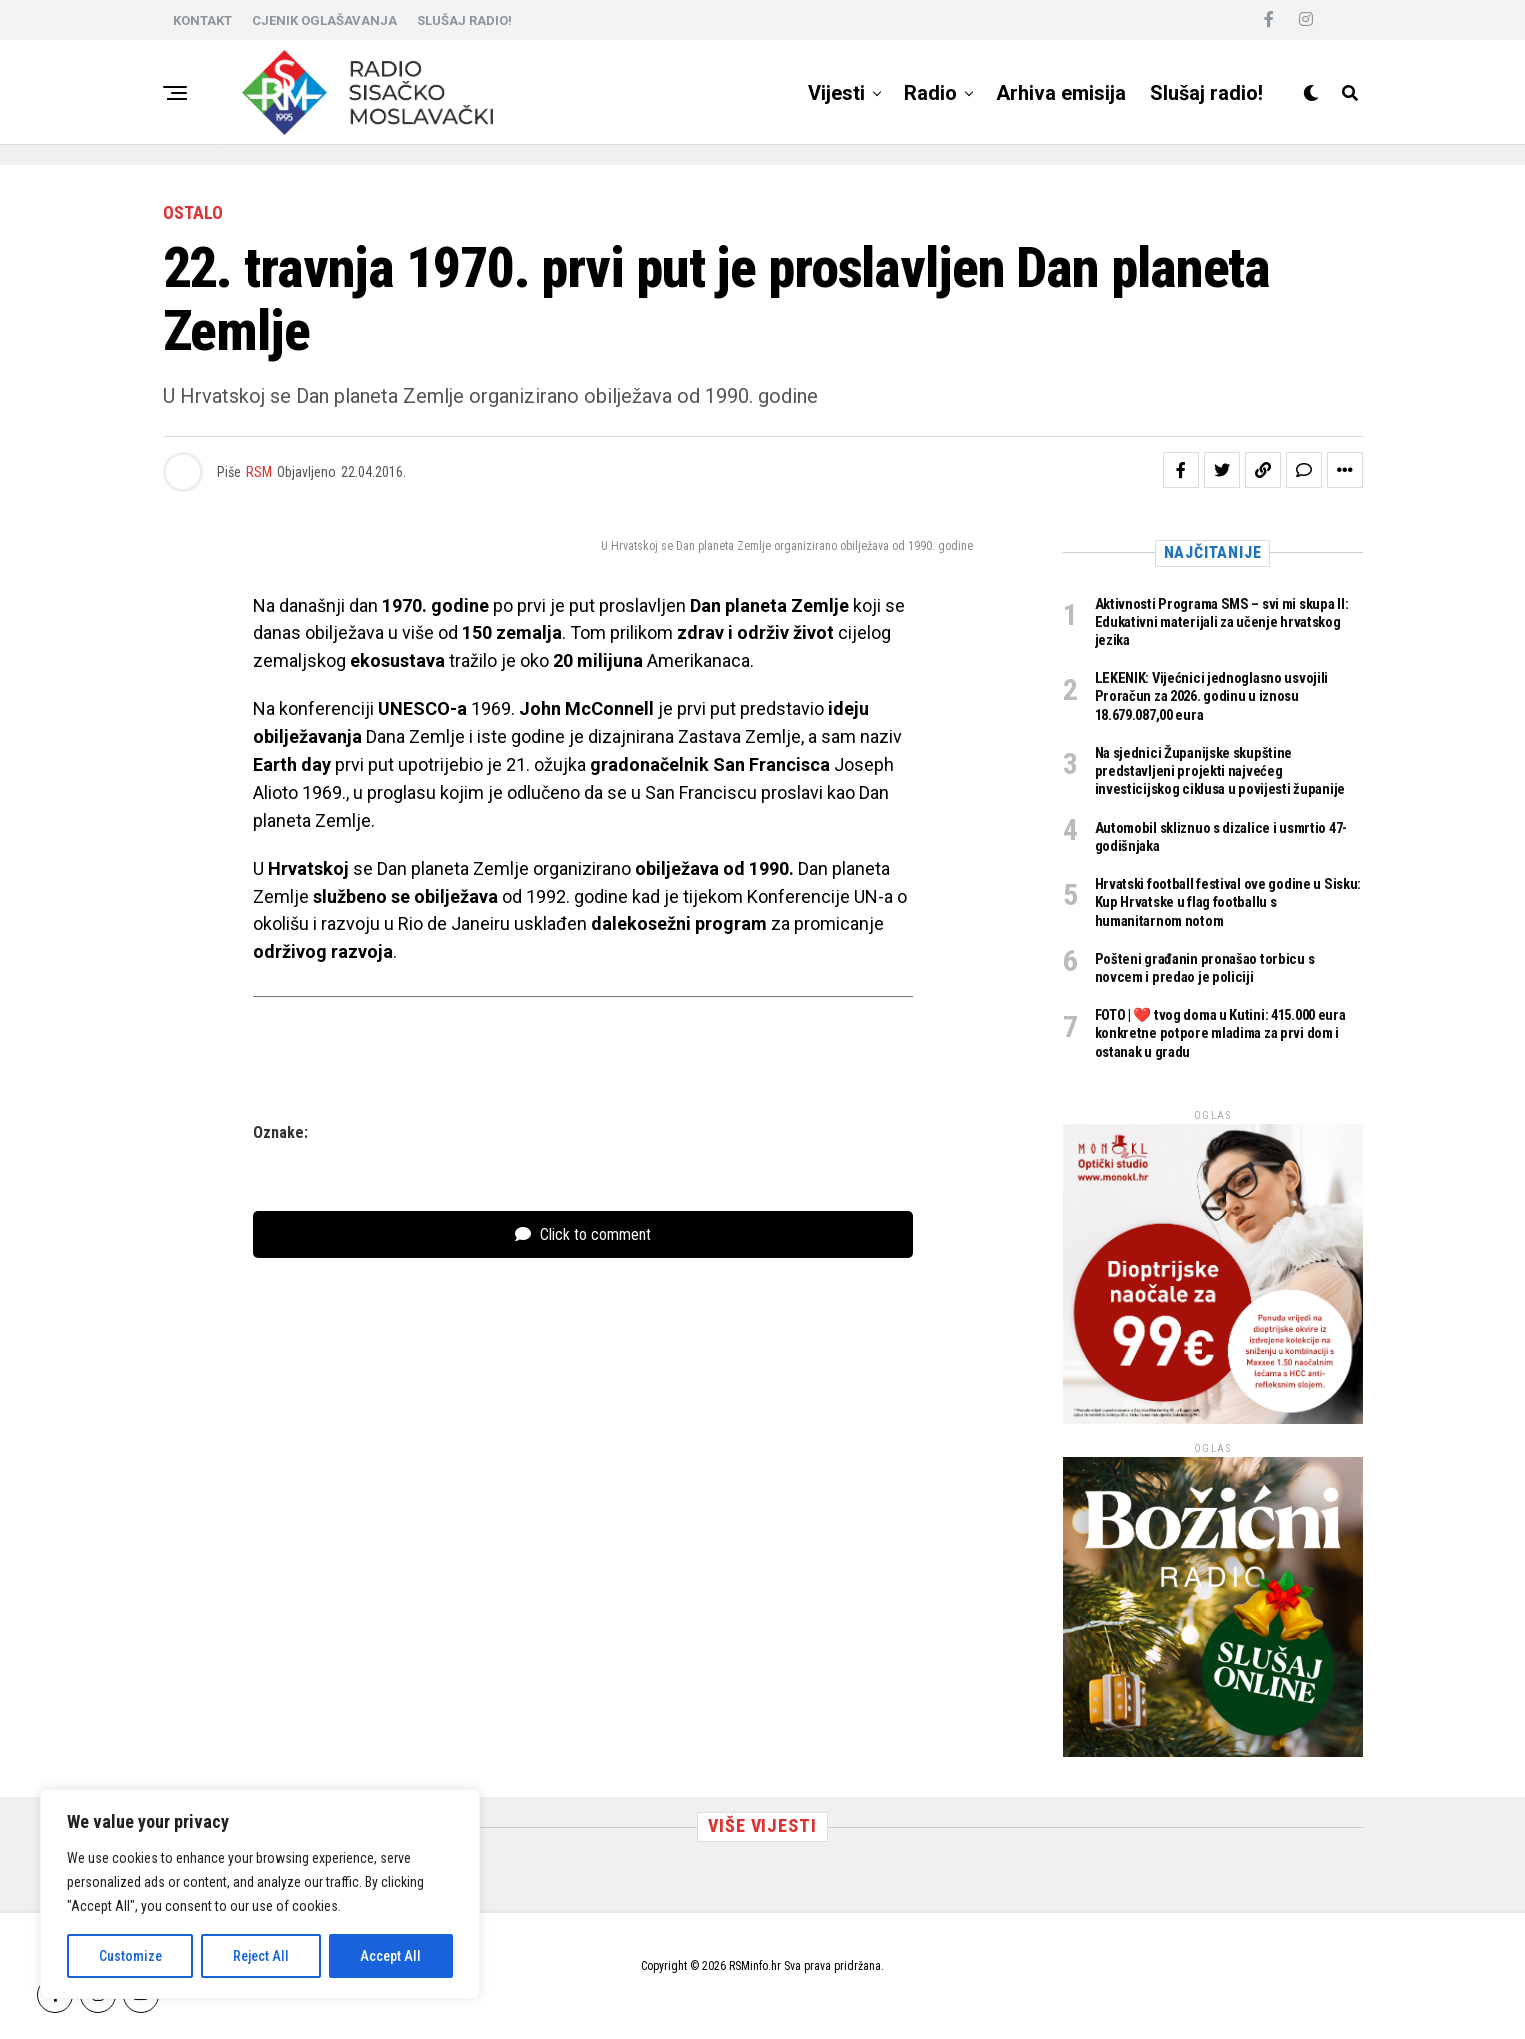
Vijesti (836, 93)
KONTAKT (202, 20)
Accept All (390, 1956)
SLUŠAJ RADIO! (464, 20)
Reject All (261, 1956)
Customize (130, 1956)
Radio (930, 93)
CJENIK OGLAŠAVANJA (324, 20)
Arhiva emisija (1061, 93)
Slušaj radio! (1206, 93)
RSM (259, 472)
